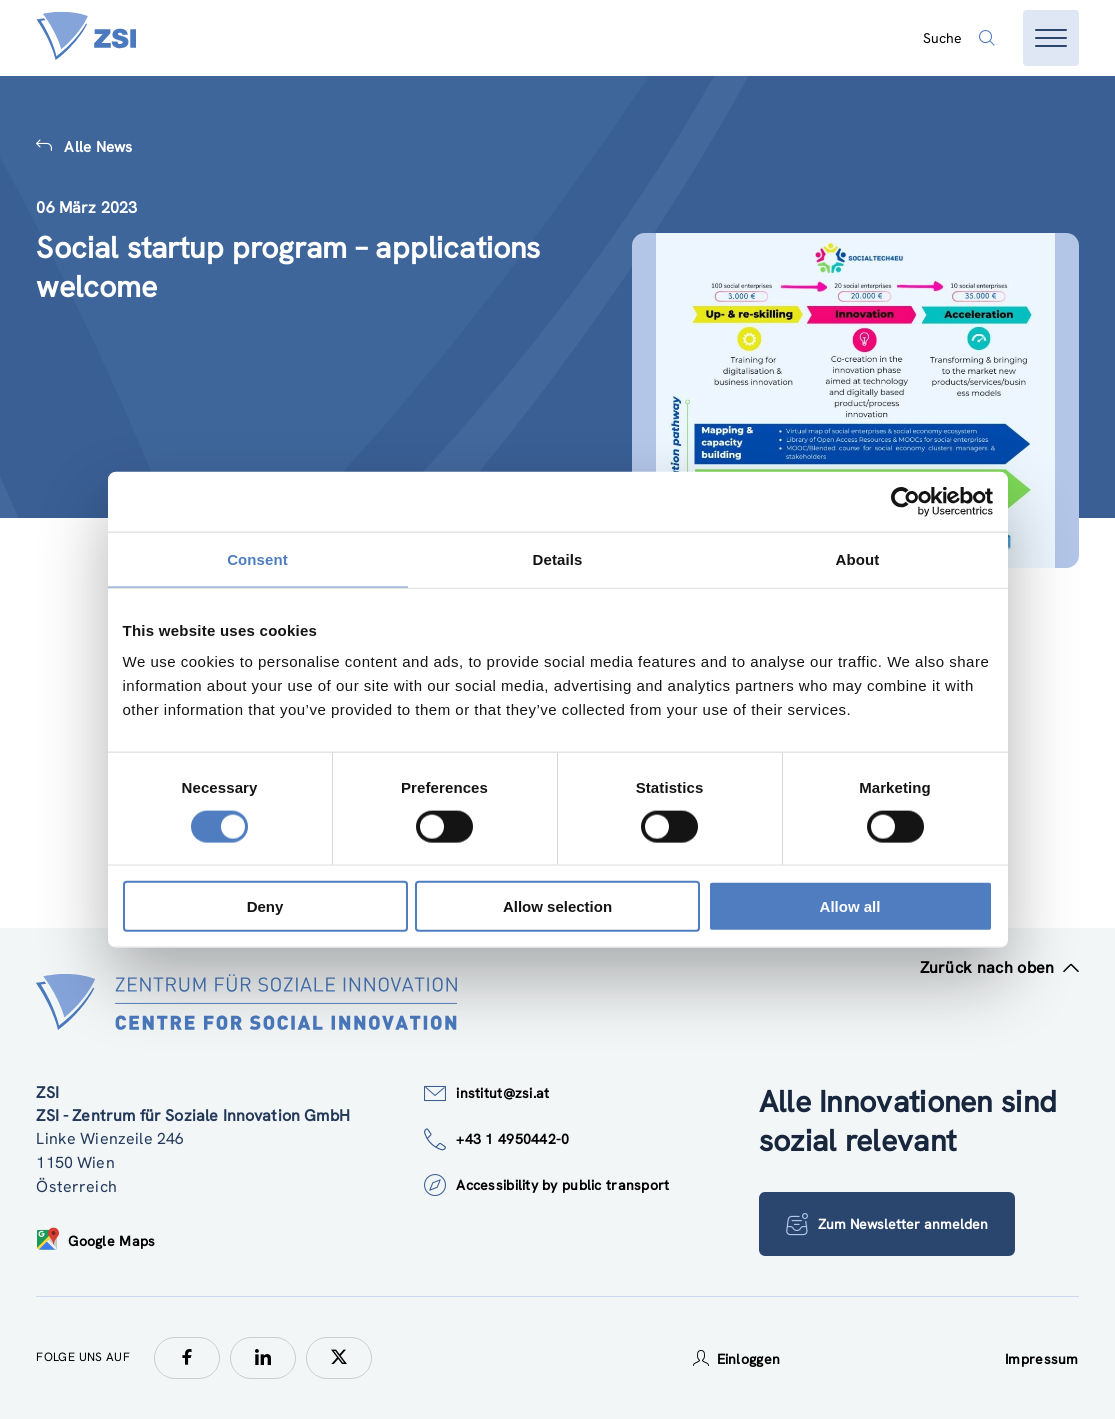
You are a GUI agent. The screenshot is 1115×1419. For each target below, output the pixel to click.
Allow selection (557, 906)
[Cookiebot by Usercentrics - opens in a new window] (905, 501)
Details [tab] (558, 558)
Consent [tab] (257, 558)
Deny (265, 906)
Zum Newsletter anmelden (887, 1224)
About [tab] (858, 558)
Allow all (850, 906)
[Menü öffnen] (1051, 38)
